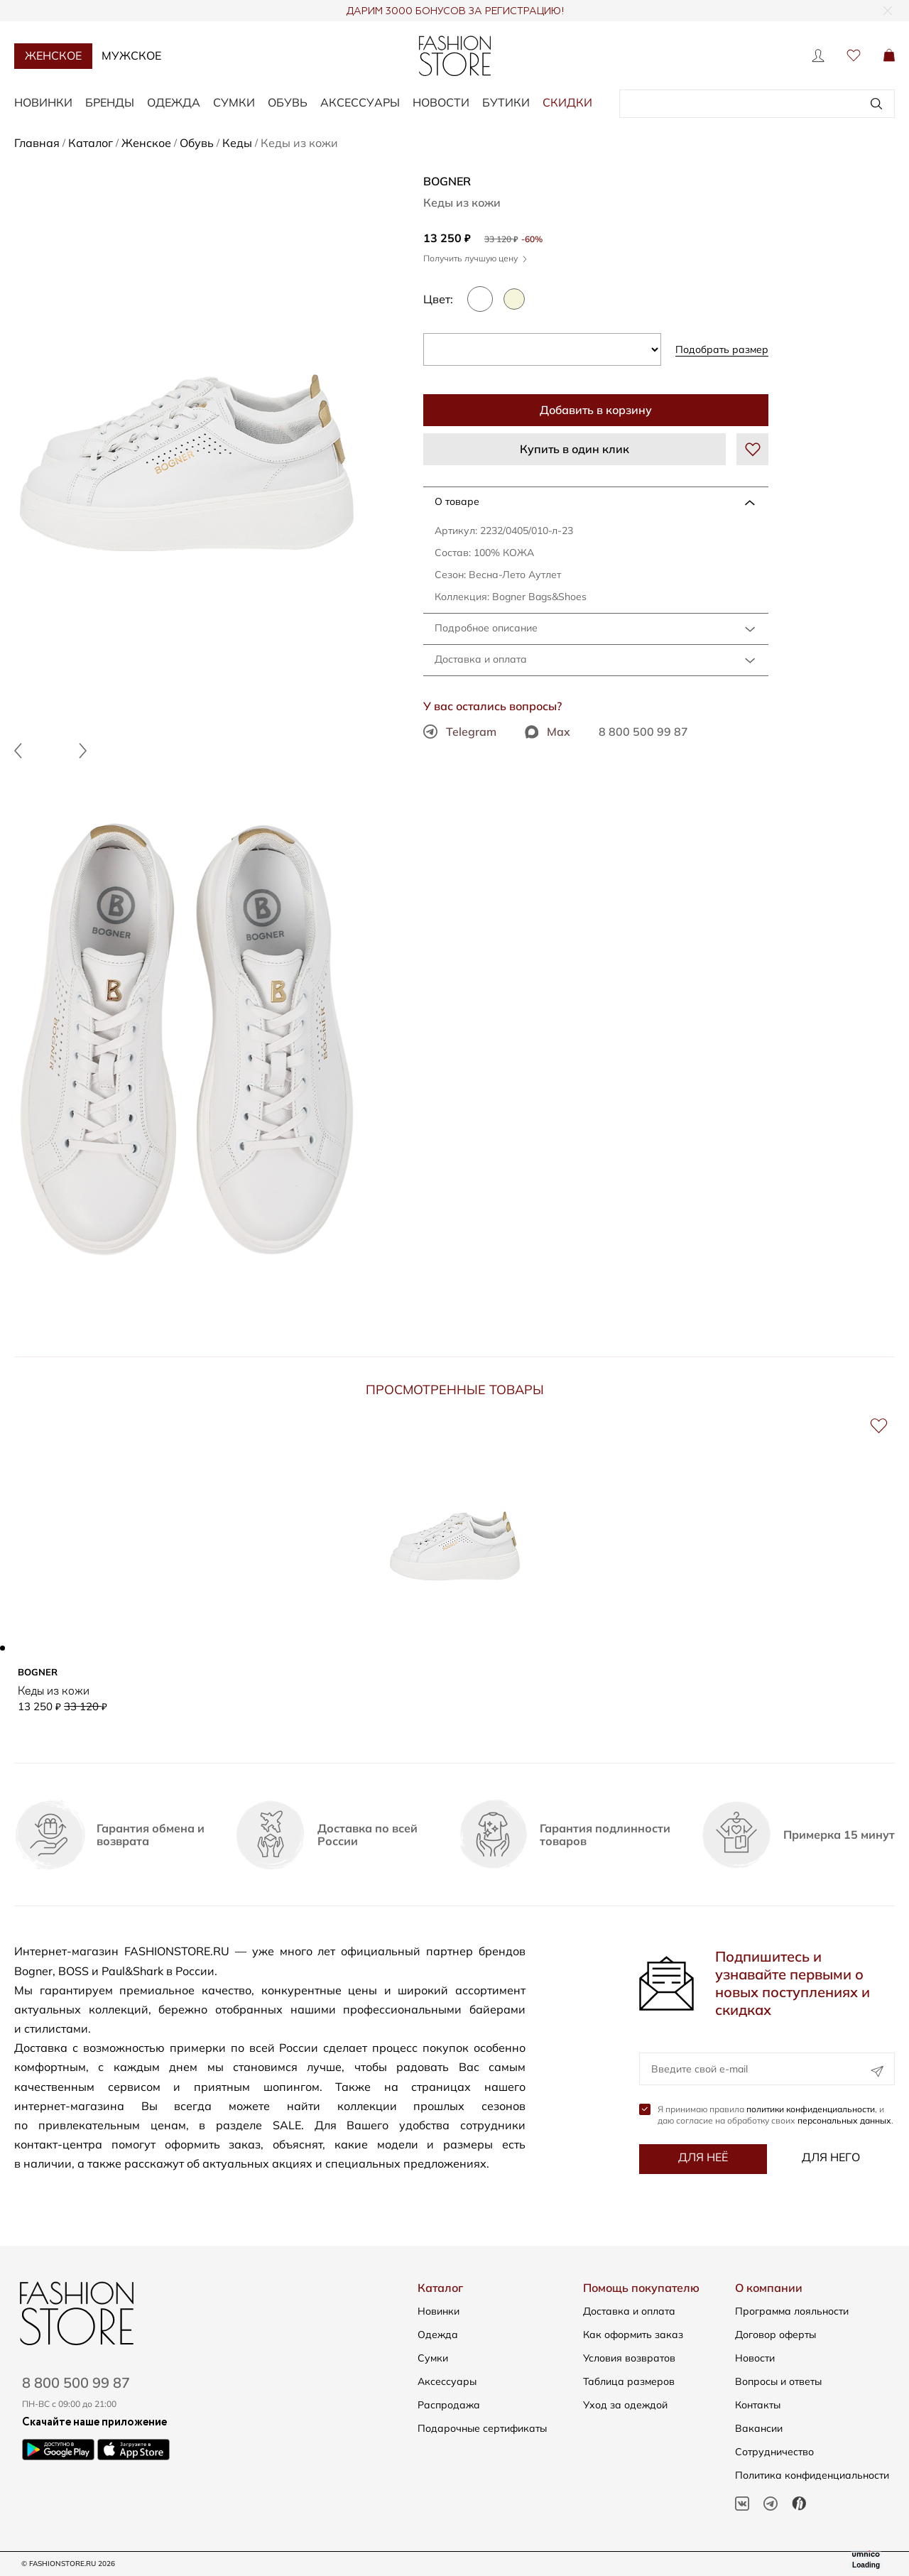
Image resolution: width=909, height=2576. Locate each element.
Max (547, 731)
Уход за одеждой (625, 2404)
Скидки (567, 102)
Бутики (506, 102)
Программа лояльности (792, 2311)
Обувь (287, 102)
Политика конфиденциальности (812, 2475)
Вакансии (759, 2428)
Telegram (459, 731)
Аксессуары (360, 102)
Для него (831, 2158)
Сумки (234, 102)
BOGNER (447, 181)
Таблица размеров (629, 2381)
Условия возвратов (629, 2358)
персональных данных (844, 2121)
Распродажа (449, 2404)
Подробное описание (486, 627)
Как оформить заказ (633, 2334)
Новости (441, 102)
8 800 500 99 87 (643, 731)
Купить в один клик (574, 449)
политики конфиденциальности (810, 2109)
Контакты (757, 2404)
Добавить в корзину (596, 410)
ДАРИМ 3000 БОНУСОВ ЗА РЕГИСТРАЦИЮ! (455, 11)
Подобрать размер (721, 349)
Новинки (43, 102)
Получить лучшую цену (475, 258)
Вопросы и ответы (778, 2381)
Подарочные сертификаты (482, 2428)
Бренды (109, 102)
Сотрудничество (774, 2451)
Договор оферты (775, 2334)
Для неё (703, 2158)
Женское (53, 55)
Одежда (173, 102)
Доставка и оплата (481, 659)
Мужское (131, 55)
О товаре (457, 501)
